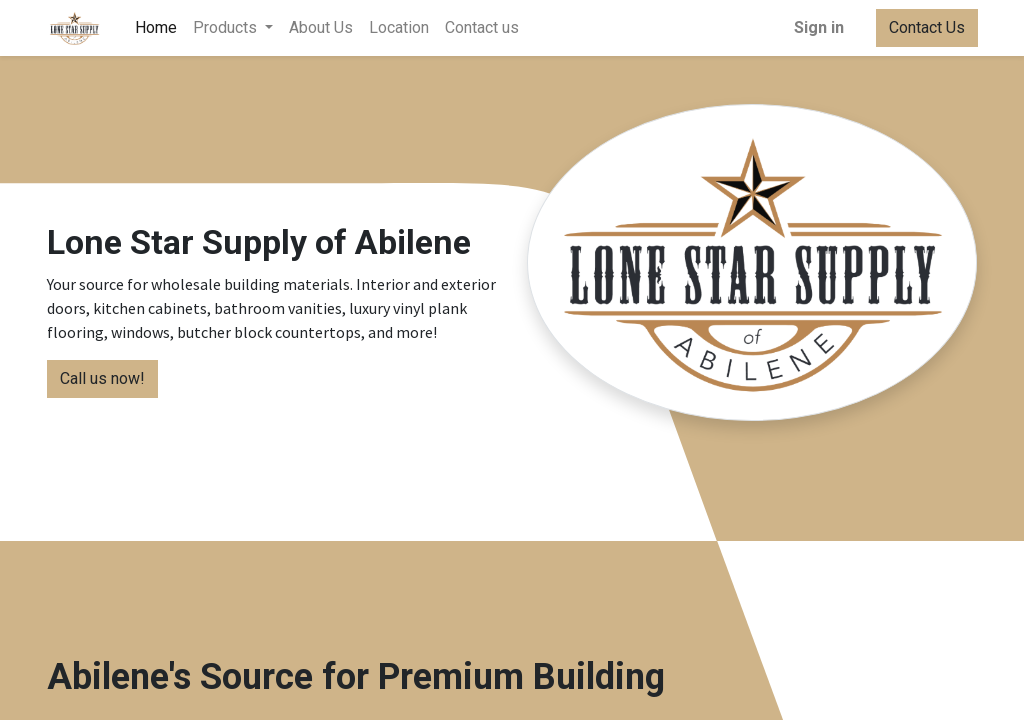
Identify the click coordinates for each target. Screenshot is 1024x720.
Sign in (818, 27)
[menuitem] (157, 28)
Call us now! (102, 378)
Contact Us (926, 27)
